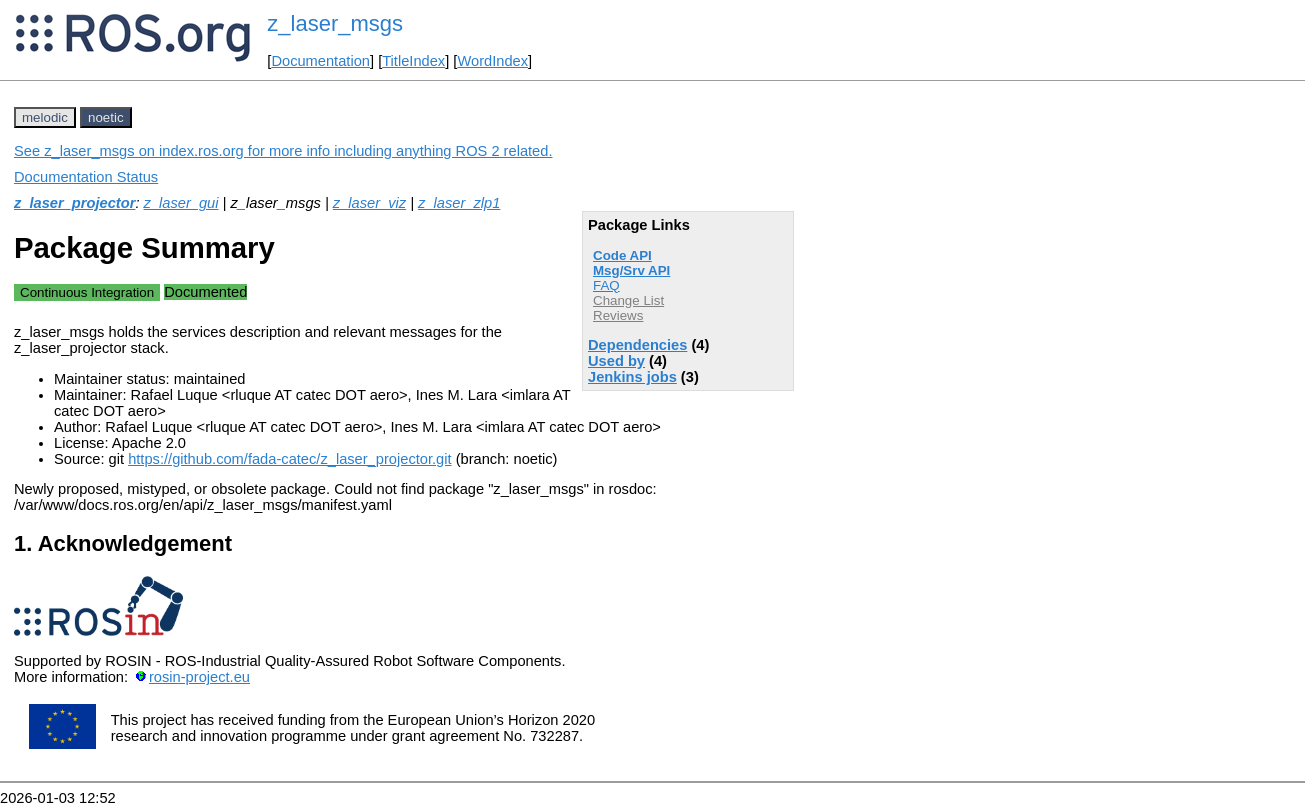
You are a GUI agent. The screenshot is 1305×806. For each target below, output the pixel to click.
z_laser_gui (181, 203)
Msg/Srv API (631, 270)
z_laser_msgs (335, 23)
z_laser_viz (369, 203)
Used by (616, 361)
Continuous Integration (87, 292)
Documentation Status (86, 177)
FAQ (606, 285)
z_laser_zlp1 (459, 203)
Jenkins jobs (632, 377)
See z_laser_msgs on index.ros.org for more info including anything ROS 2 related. (283, 151)
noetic (106, 117)
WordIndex (492, 61)
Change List (628, 300)
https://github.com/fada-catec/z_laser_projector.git (289, 459)
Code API (622, 255)
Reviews (618, 315)
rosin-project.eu (199, 677)
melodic (45, 117)
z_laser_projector (74, 203)
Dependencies (637, 345)
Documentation (320, 61)
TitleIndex (413, 61)
